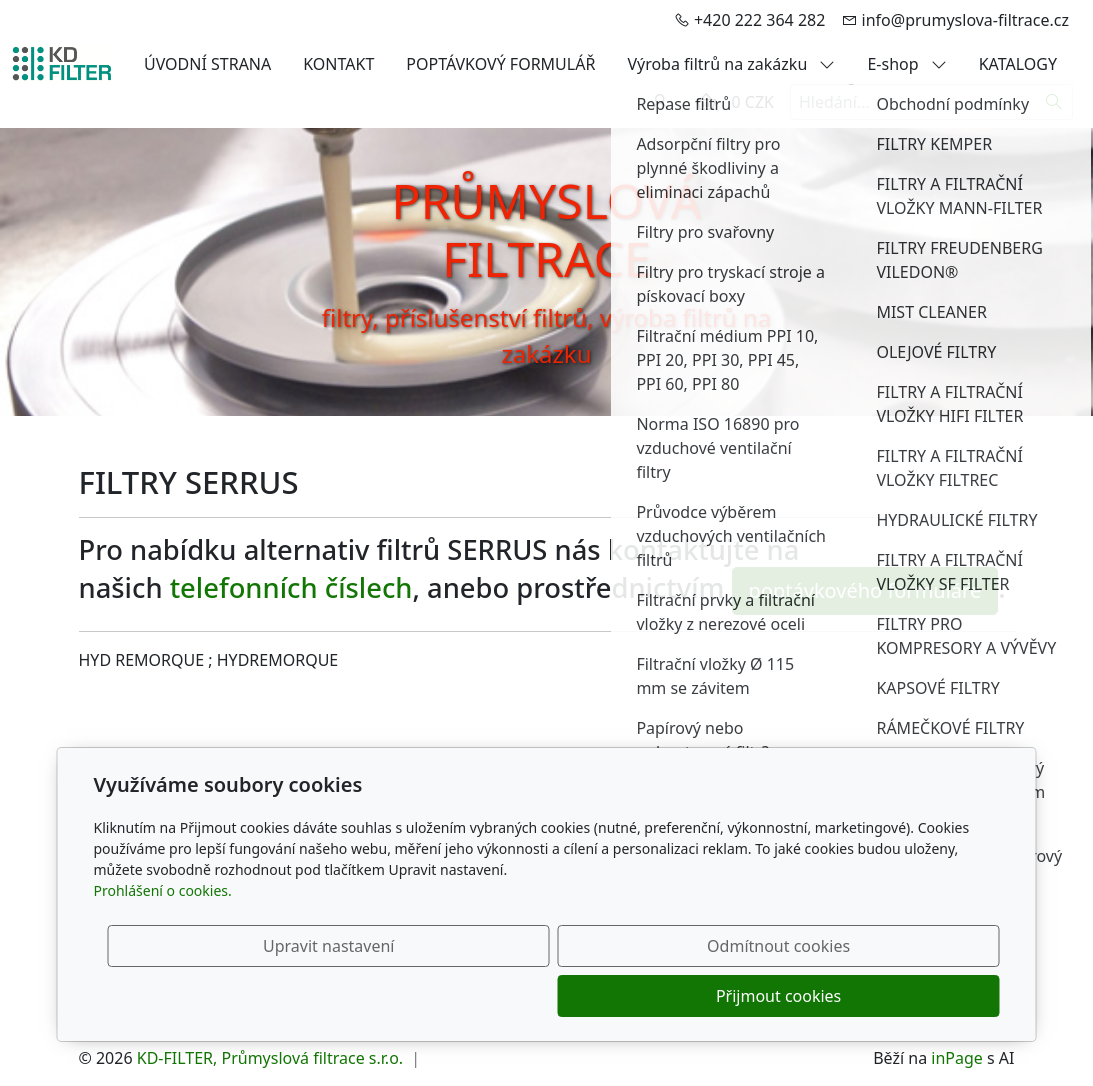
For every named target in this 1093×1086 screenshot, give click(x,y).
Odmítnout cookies (703, 996)
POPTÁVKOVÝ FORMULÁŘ (500, 64)
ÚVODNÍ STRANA (207, 64)
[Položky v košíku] (706, 102)
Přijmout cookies (903, 996)
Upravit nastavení (503, 996)
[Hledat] (1054, 102)
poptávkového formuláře (865, 590)
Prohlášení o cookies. (163, 940)
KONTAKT (338, 64)
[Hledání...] (913, 102)
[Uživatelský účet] (660, 102)
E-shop (906, 64)
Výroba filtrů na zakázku (731, 64)
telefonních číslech (291, 587)
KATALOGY (1018, 64)
